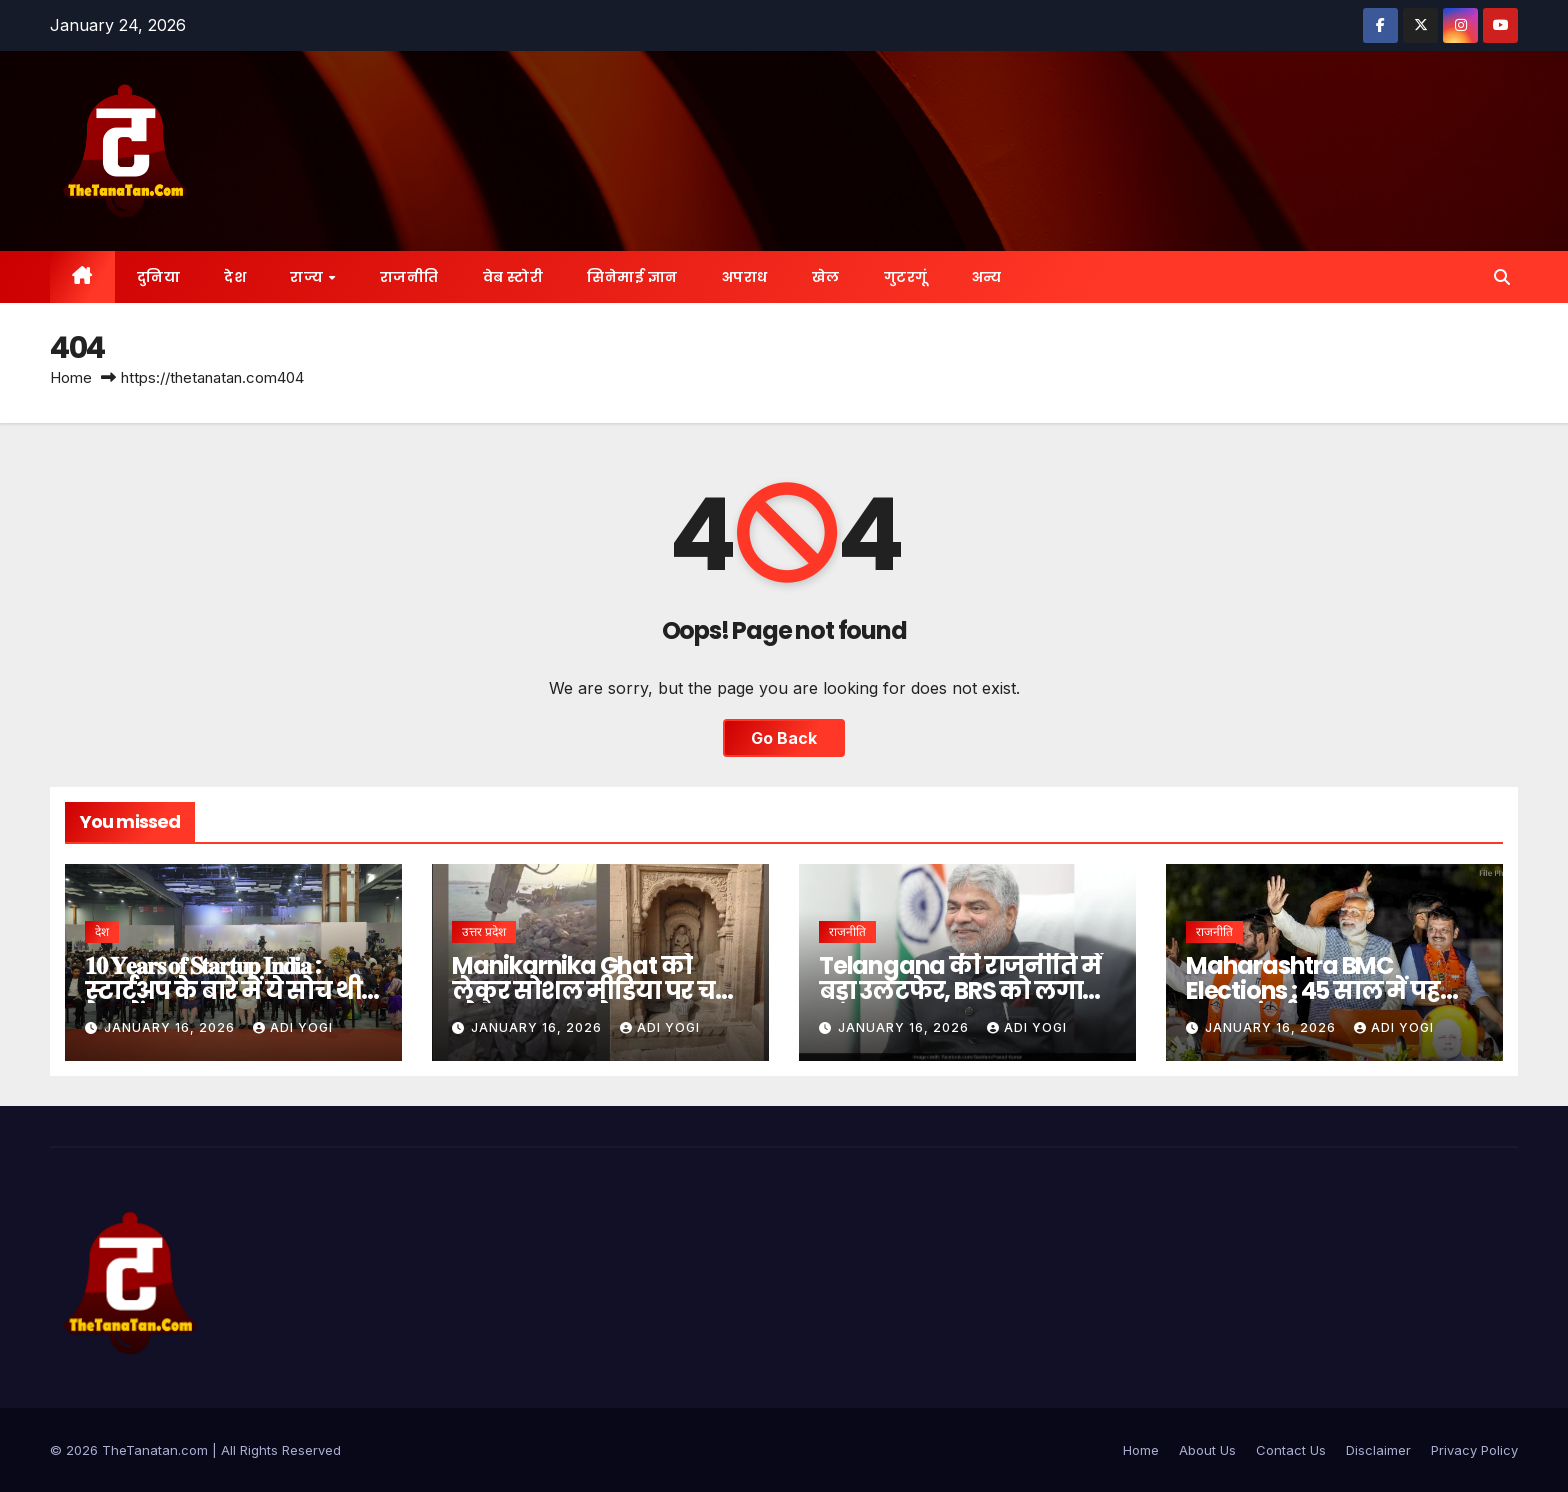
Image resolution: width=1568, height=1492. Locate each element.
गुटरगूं (906, 277)
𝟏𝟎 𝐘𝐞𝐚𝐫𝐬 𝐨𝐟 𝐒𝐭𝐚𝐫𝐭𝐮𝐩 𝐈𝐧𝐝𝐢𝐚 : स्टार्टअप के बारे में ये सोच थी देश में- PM (223, 990)
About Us (1207, 1450)
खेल (826, 277)
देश (235, 277)
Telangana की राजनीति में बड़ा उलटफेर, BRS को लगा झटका (959, 990)
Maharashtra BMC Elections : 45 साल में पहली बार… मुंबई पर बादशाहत (1327, 990)
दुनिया (159, 277)
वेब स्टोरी (513, 277)
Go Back (784, 738)
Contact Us (1291, 1450)
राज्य (308, 277)
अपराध (745, 277)
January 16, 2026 (171, 1027)
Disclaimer (1378, 1450)
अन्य (987, 277)
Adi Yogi (293, 1027)
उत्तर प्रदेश (484, 931)
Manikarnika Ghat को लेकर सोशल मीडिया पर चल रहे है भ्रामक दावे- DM (594, 990)
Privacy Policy (1474, 1450)
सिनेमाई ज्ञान (632, 277)
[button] (1502, 277)
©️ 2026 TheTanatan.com (131, 1450)
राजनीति (409, 277)
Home (71, 377)
